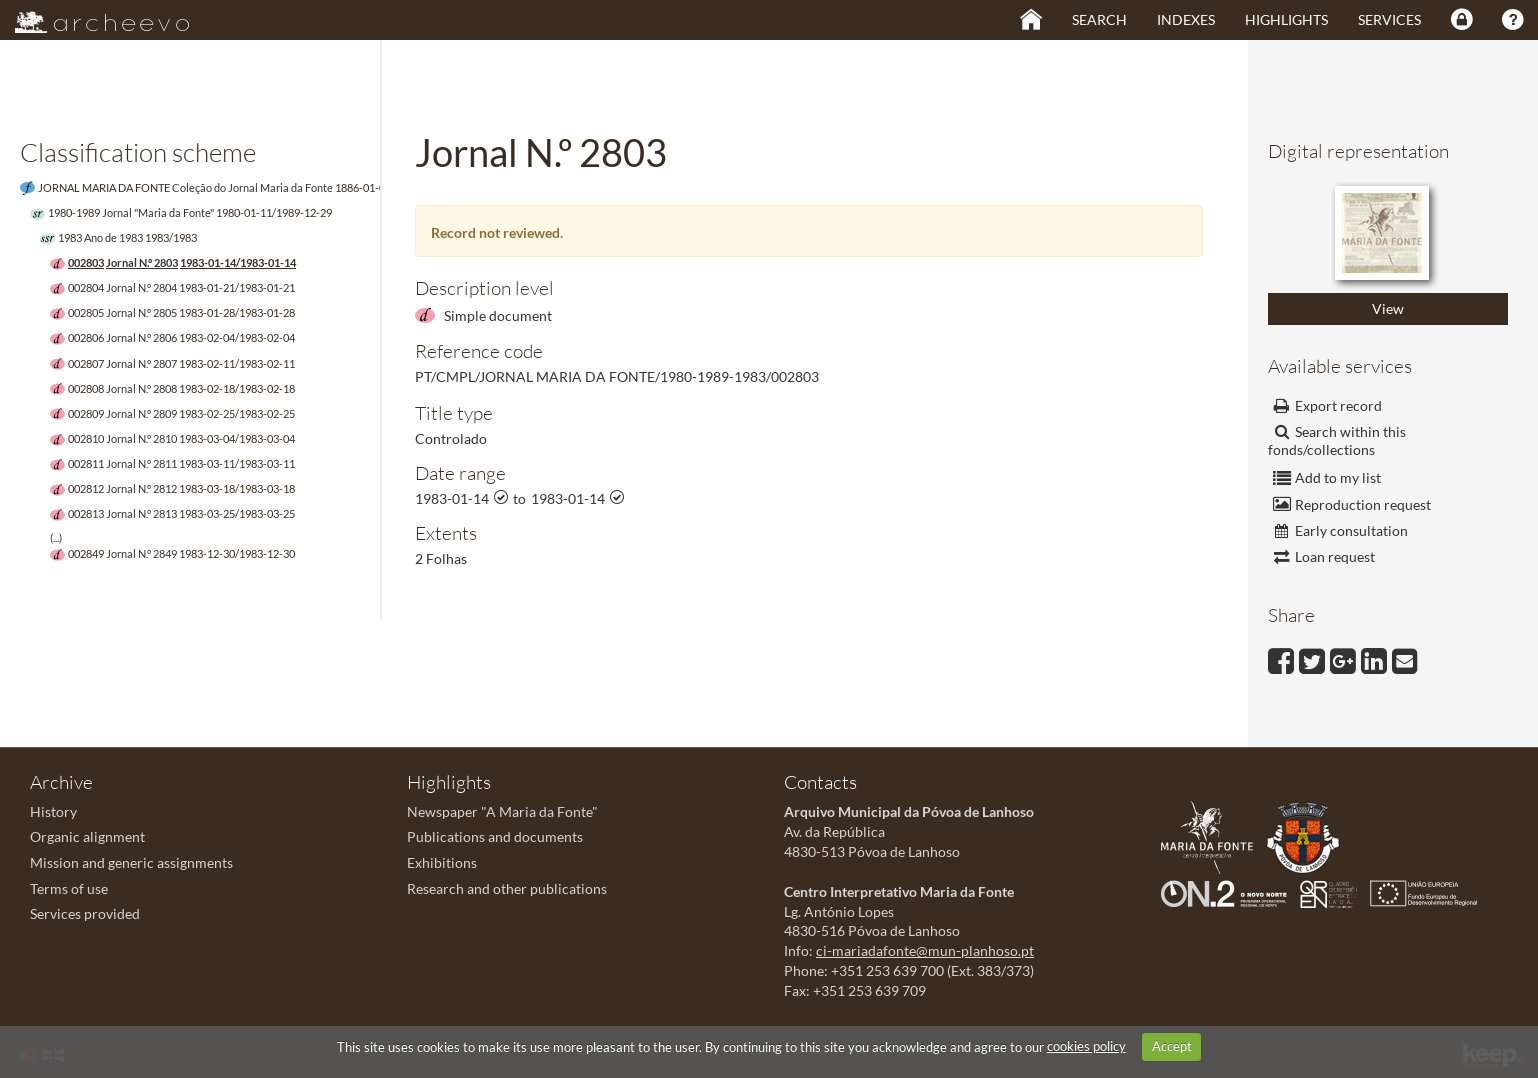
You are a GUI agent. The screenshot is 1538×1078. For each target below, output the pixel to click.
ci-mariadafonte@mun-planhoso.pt (925, 950)
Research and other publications (507, 888)
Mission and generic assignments (131, 862)
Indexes (1186, 19)
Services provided (85, 913)
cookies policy (1086, 1046)
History (53, 811)
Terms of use (69, 888)
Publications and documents (495, 836)
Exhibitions (442, 862)
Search (1099, 19)
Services (1389, 19)
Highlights (1286, 19)
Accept (1172, 1046)
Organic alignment (87, 836)
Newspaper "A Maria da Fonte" (502, 811)
